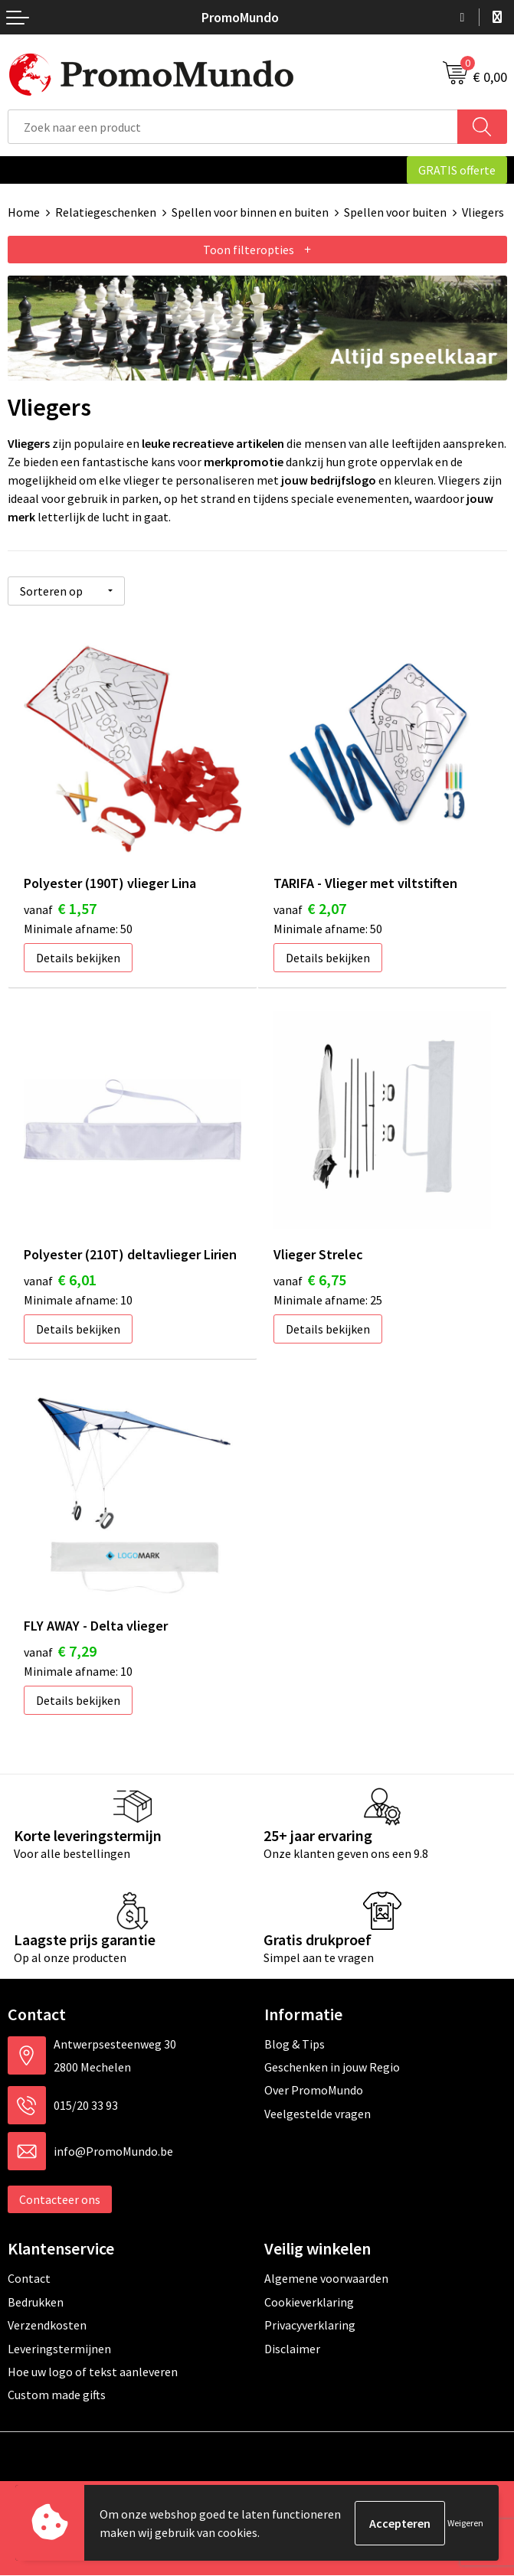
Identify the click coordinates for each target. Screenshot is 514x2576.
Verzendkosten (47, 2325)
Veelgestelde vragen (317, 2114)
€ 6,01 (60, 1279)
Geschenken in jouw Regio (332, 2067)
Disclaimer (292, 2348)
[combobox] (233, 126)
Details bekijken (78, 957)
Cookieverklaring (309, 2302)
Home (24, 212)
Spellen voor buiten (395, 212)
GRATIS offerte (457, 170)
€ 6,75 (309, 1279)
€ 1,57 (60, 907)
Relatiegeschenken (105, 212)
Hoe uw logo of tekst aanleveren (93, 2372)
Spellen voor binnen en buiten (250, 212)
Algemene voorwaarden (326, 2279)
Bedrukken (36, 2302)
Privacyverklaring (309, 2325)
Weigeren (465, 2523)
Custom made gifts (57, 2395)
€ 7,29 (60, 1651)
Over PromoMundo (313, 2090)
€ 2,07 (309, 907)
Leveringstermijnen (59, 2348)
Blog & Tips (294, 2044)
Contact (29, 2279)
